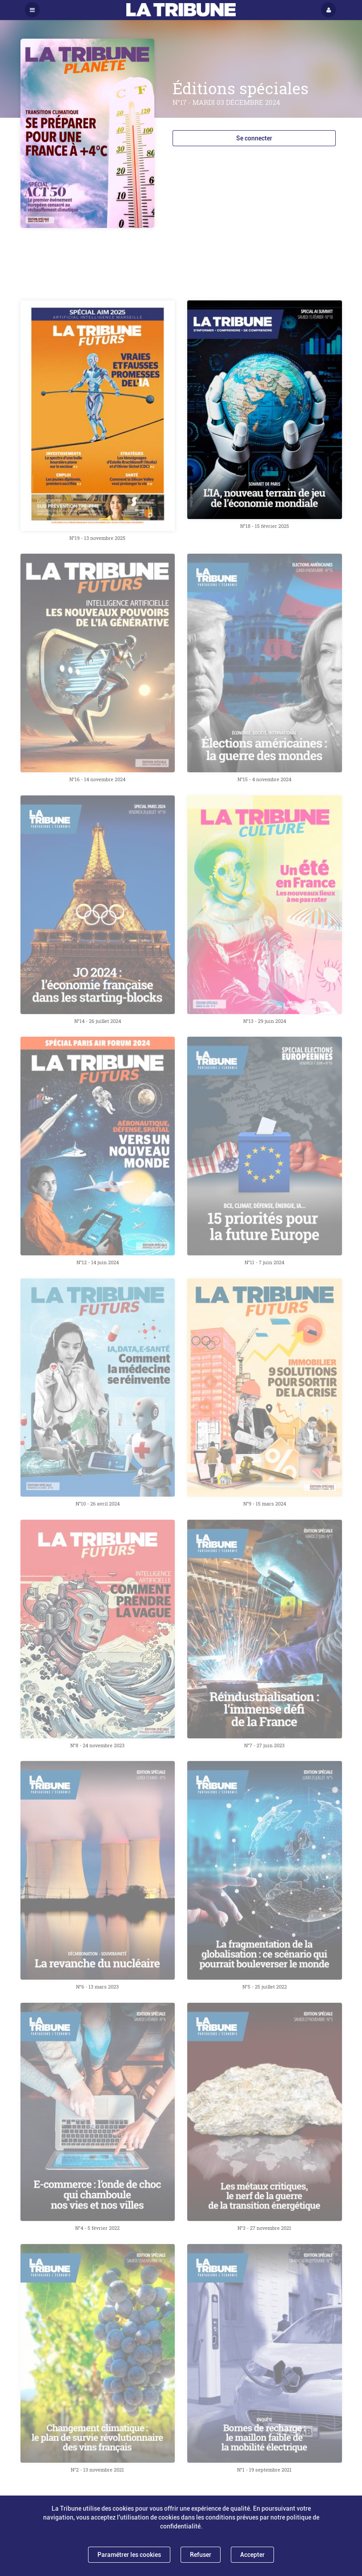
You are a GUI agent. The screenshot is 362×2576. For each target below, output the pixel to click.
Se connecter (254, 138)
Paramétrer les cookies (129, 2554)
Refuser (200, 2554)
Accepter (252, 2554)
